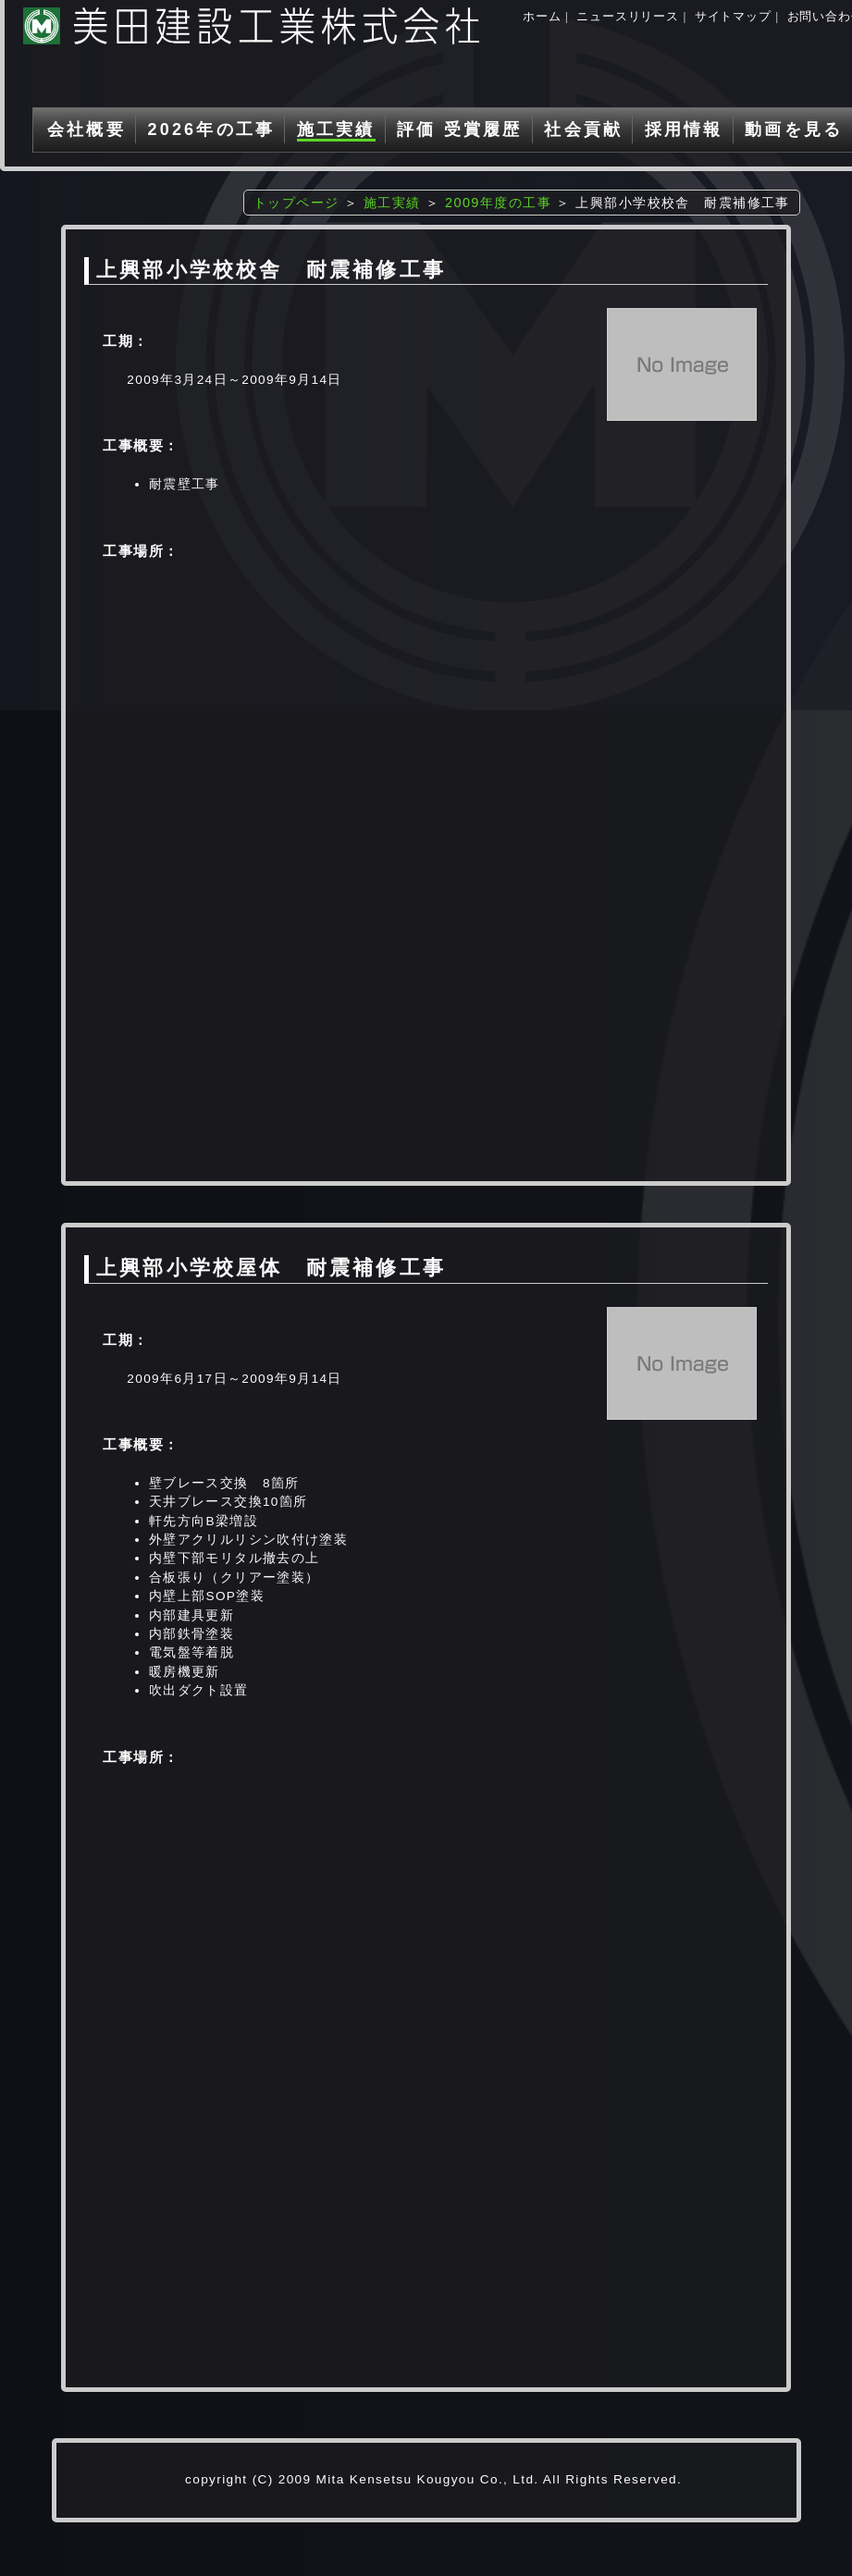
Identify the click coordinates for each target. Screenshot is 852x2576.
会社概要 (86, 129)
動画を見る (794, 129)
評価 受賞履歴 (459, 129)
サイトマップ (733, 16)
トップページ (296, 202)
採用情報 (684, 129)
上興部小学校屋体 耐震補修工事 (271, 1267)
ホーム (542, 16)
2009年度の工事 (498, 202)
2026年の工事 (211, 129)
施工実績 (336, 129)
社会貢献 (583, 129)
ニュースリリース (627, 16)
